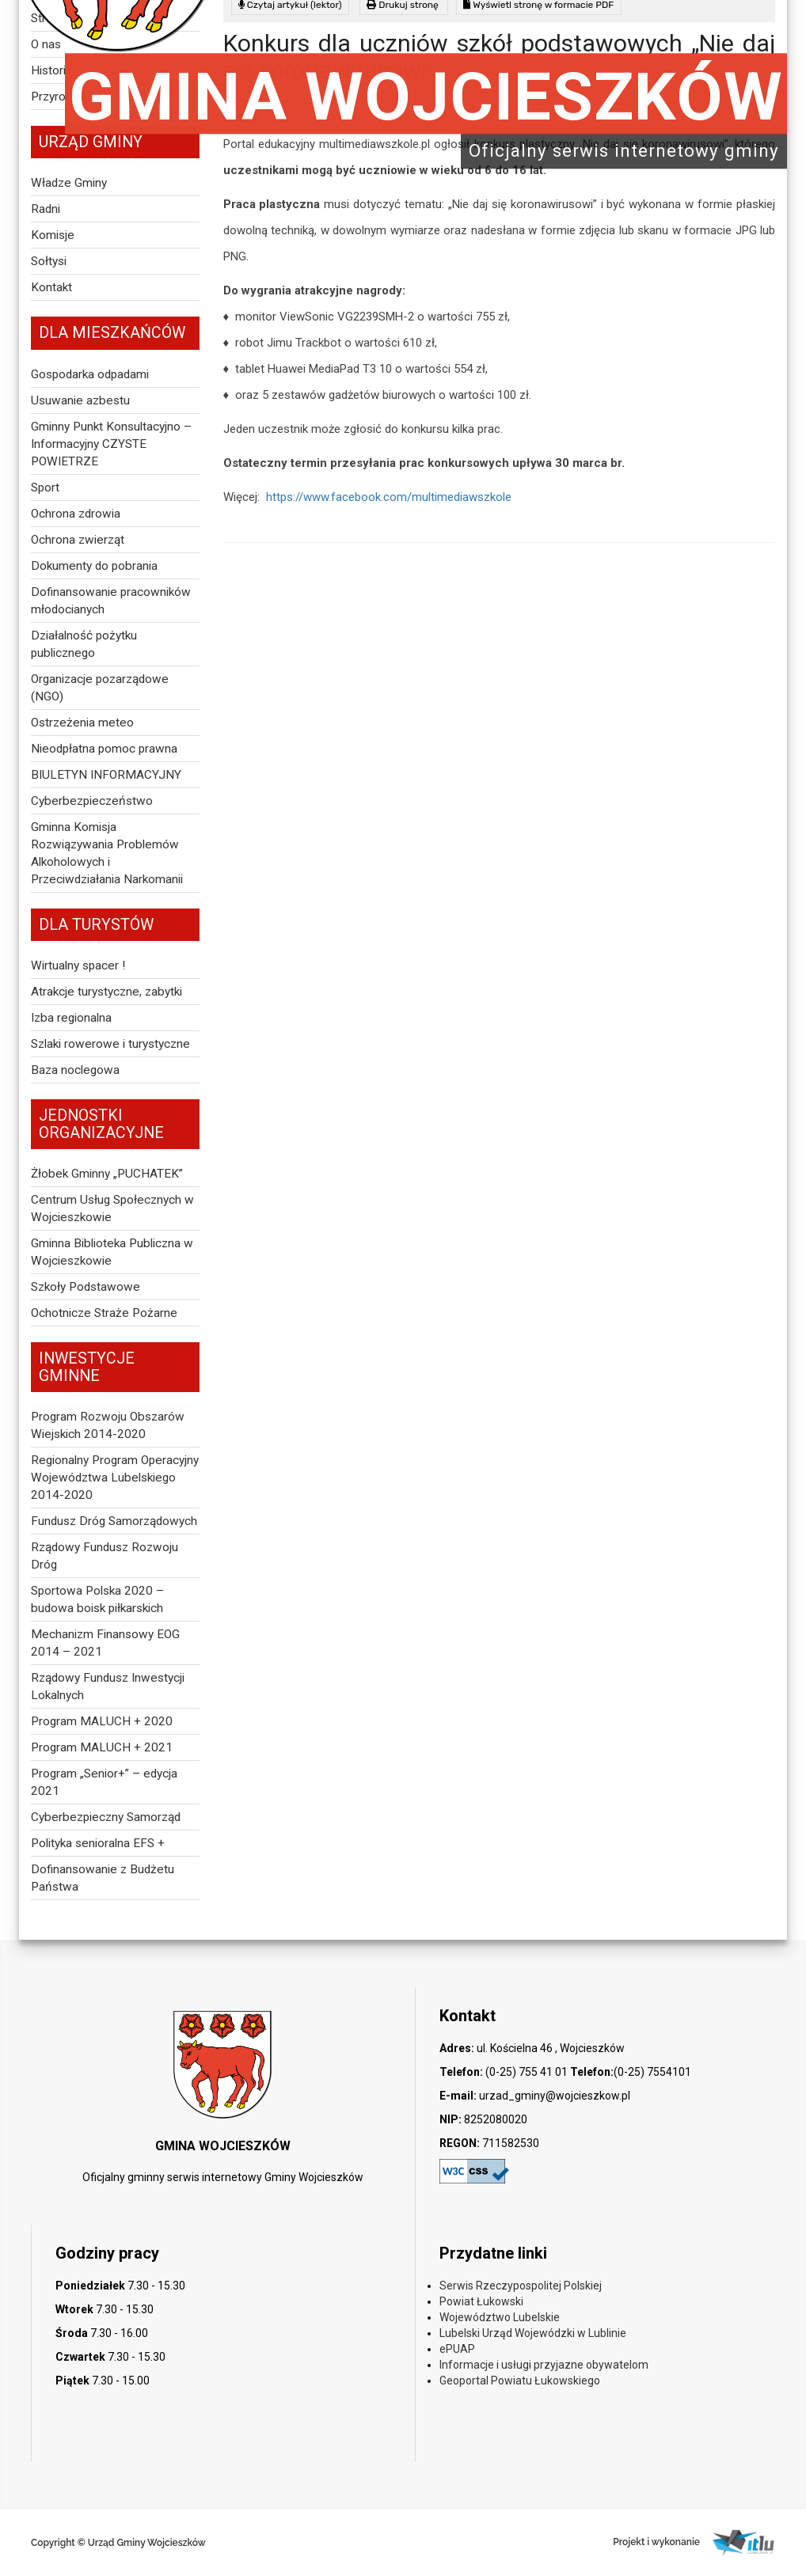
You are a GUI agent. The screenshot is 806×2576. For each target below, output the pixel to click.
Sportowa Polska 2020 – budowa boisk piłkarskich (97, 1599)
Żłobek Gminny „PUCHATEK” (107, 1174)
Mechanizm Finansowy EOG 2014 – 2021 (105, 1643)
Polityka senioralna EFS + (98, 1843)
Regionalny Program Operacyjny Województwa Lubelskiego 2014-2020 (115, 1477)
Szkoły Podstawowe (85, 1287)
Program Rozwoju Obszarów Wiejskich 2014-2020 (107, 1425)
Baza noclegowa (75, 1070)
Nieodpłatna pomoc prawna (104, 749)
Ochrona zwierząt (77, 540)
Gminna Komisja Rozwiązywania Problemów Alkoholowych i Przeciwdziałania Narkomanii (107, 853)
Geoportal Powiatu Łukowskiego (519, 2380)
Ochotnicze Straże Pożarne (104, 1313)
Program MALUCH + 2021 (102, 1747)
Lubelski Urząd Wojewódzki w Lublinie (532, 2333)
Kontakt (51, 287)
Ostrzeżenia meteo (82, 722)
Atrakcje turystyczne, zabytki (106, 991)
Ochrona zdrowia (75, 513)
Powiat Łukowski (481, 2301)
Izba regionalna (71, 1018)
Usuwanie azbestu (80, 400)
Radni (45, 209)
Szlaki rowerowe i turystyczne (110, 1044)
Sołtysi (49, 261)
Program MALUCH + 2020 (102, 1721)
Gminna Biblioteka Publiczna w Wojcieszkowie (112, 1252)
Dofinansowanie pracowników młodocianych (111, 600)
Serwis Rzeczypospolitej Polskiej (520, 2285)
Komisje (52, 235)
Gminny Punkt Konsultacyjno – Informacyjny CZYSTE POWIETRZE (111, 444)
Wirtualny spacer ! (78, 965)
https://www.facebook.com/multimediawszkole (387, 497)
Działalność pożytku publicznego (84, 644)
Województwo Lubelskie (499, 2317)
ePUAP (457, 2349)
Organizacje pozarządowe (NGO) (100, 688)
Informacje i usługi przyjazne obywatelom (543, 2364)
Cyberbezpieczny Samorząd (106, 1817)
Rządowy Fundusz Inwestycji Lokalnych (107, 1686)
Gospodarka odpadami (90, 374)
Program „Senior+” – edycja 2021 (104, 1782)
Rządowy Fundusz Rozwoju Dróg (104, 1556)
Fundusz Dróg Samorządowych (114, 1521)
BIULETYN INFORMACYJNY (106, 775)
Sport (45, 487)
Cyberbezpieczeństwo (92, 801)
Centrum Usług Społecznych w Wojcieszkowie (112, 1208)
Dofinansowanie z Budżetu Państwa (102, 1878)
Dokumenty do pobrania (94, 566)
